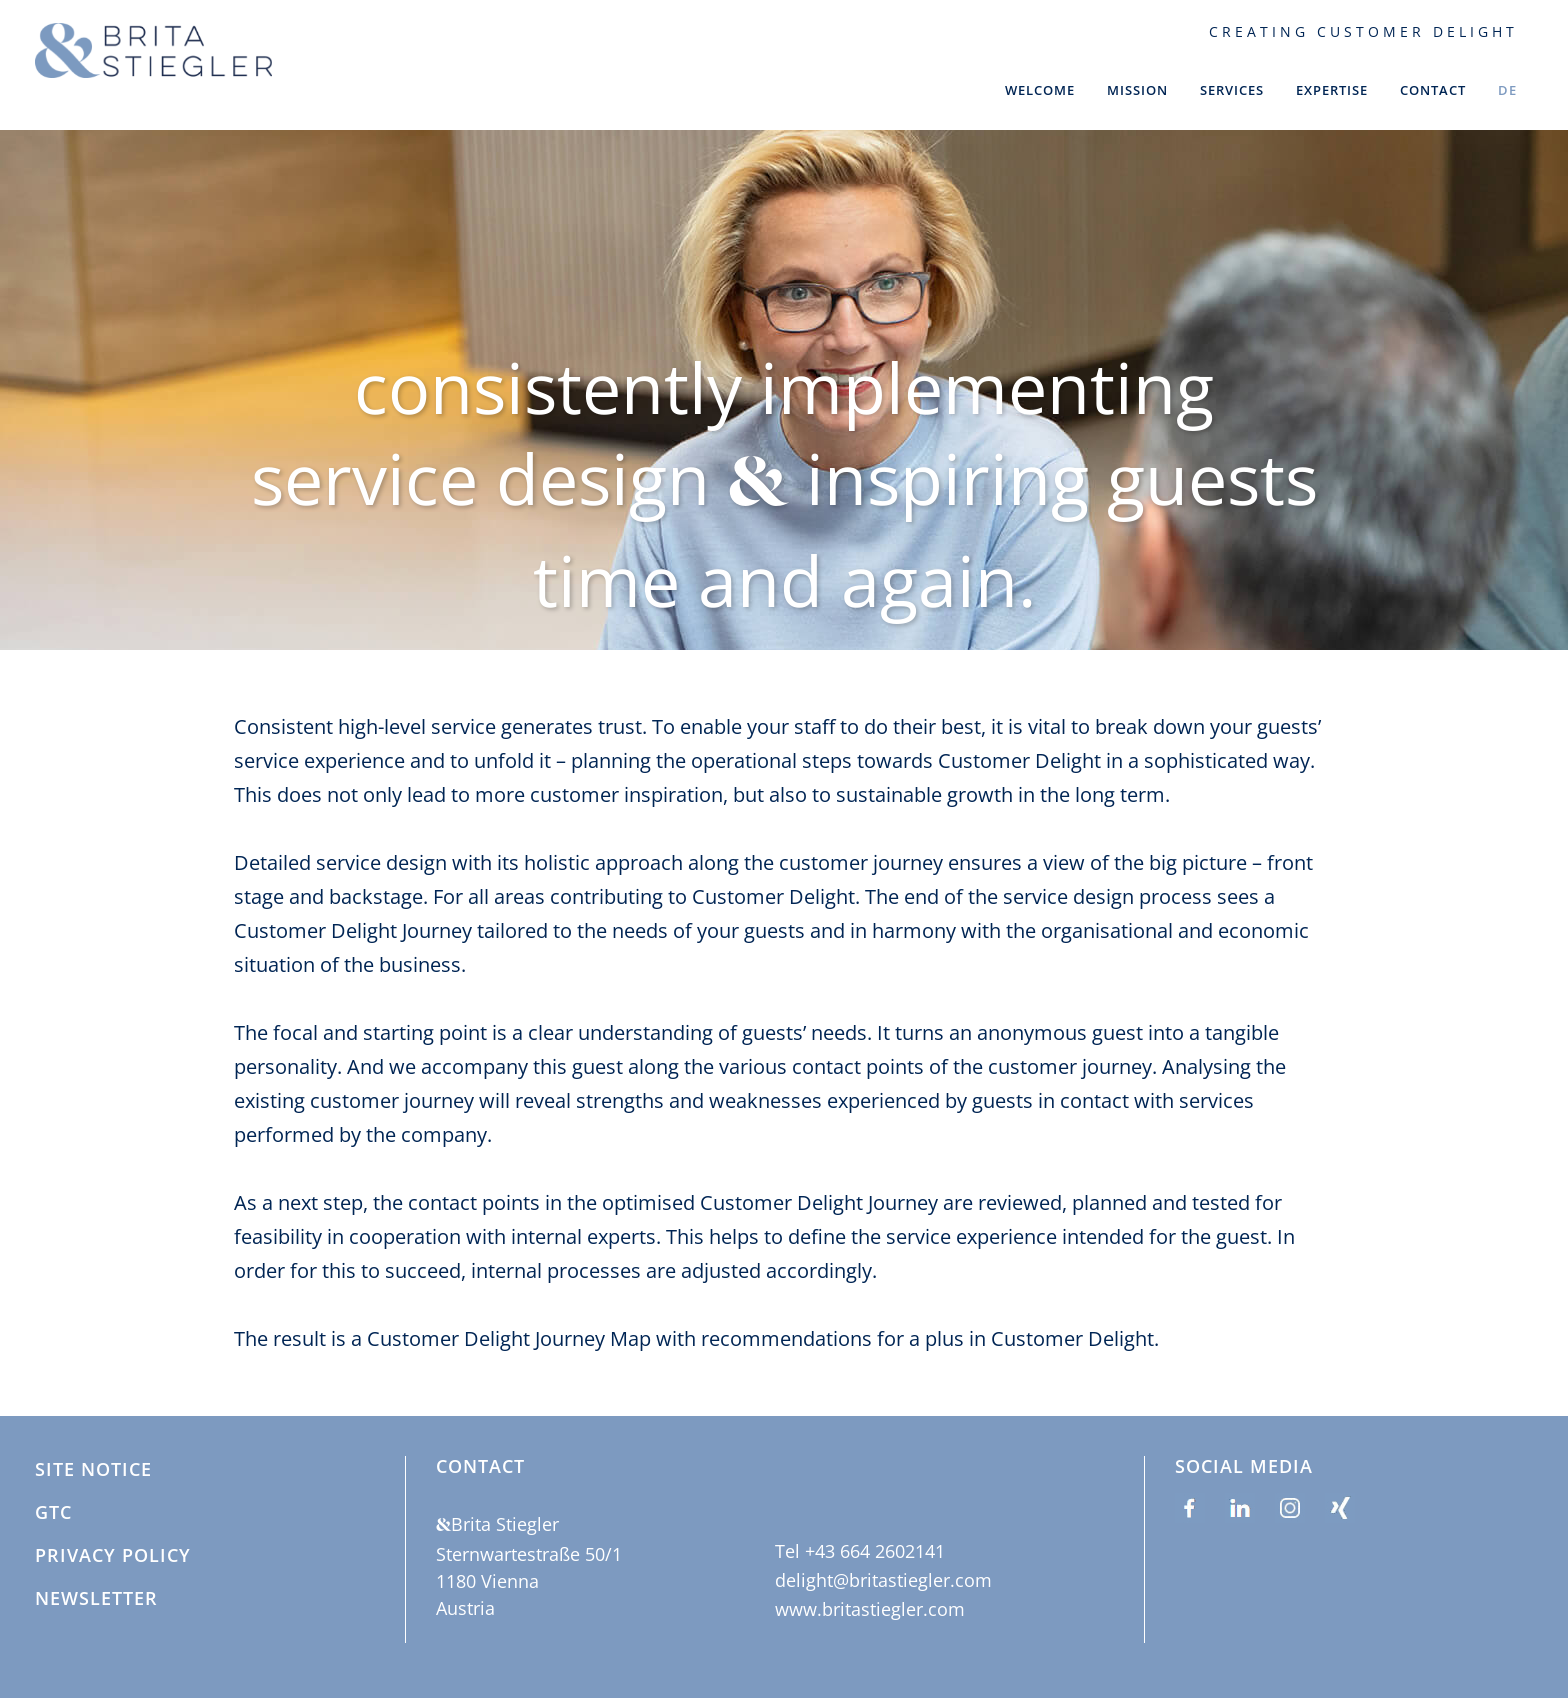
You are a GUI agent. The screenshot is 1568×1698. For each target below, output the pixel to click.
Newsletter (96, 1599)
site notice (93, 1470)
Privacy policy (113, 1556)
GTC (53, 1513)
